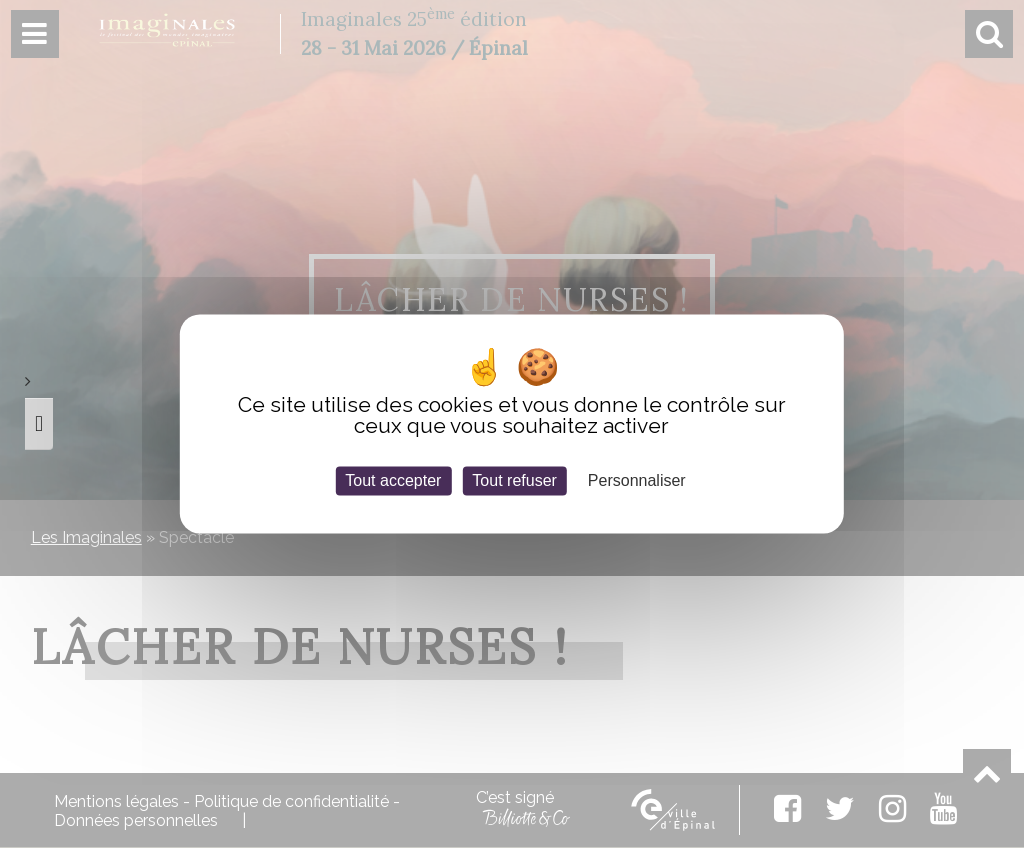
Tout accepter (393, 480)
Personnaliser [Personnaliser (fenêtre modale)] (637, 480)
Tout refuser (514, 480)
